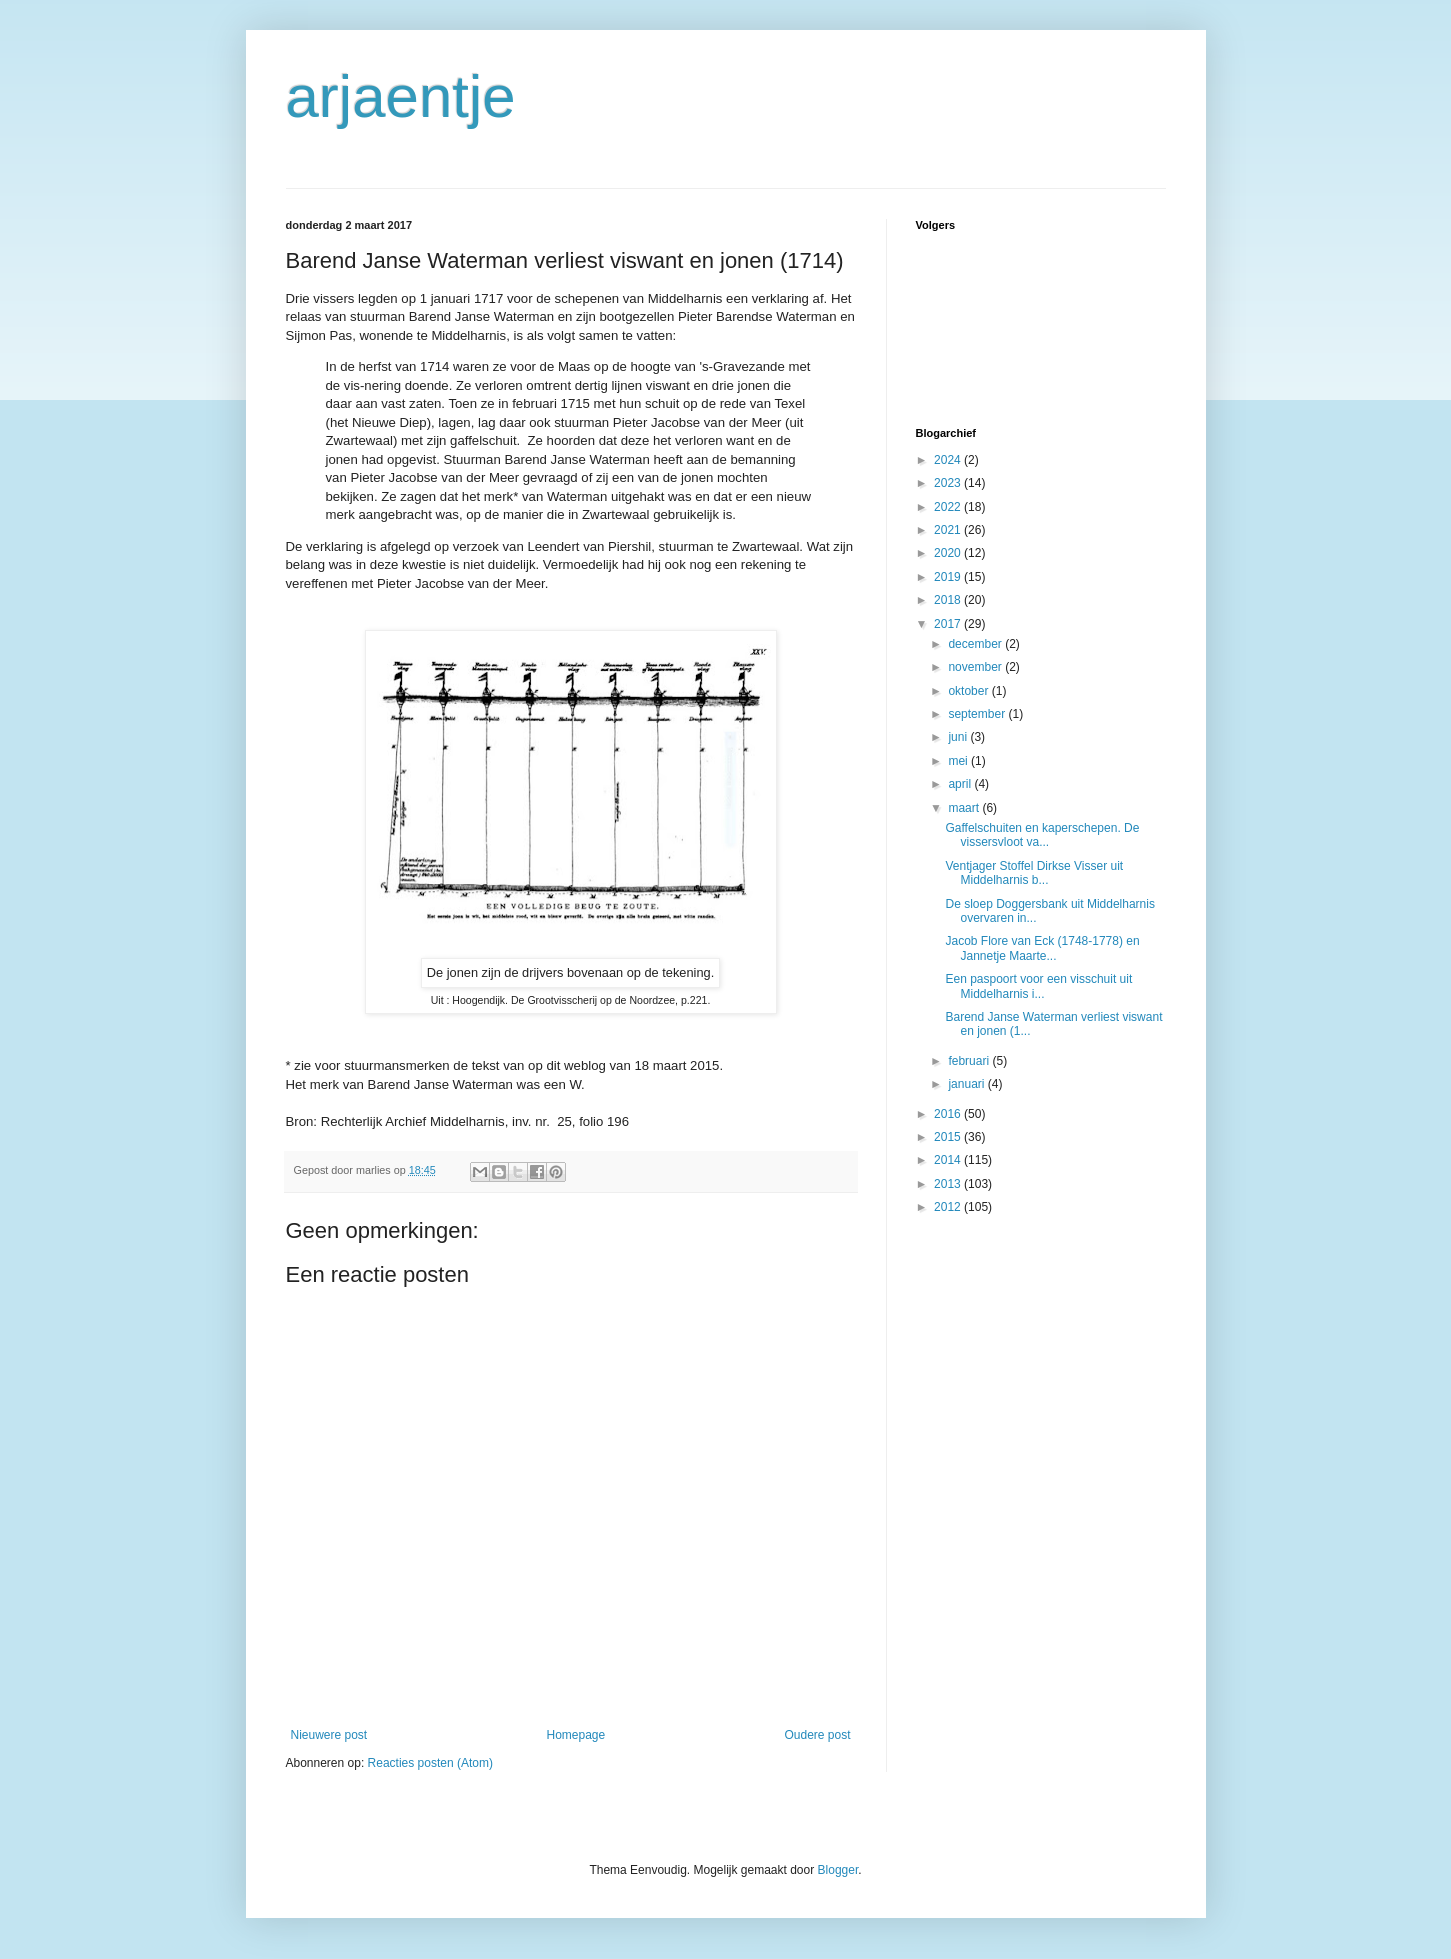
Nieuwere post (329, 1735)
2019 (949, 577)
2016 (949, 1114)
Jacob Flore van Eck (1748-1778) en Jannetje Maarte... (1042, 948)
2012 (949, 1207)
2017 (949, 624)
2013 (949, 1184)
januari (967, 1084)
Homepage (575, 1735)
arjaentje (401, 96)
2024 (949, 460)
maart (965, 808)
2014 (949, 1160)
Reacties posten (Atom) (430, 1763)
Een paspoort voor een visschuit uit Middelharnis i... (1038, 986)
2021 (949, 530)
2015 (949, 1137)
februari (970, 1061)
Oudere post (817, 1735)
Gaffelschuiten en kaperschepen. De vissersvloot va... (1042, 835)
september (978, 714)
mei (959, 761)
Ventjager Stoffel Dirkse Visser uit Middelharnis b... (1034, 873)
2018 (949, 600)
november (976, 667)
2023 (949, 483)
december (976, 644)
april (961, 784)
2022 (949, 507)
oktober (969, 691)
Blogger (838, 1870)
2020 (949, 553)
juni (959, 737)
